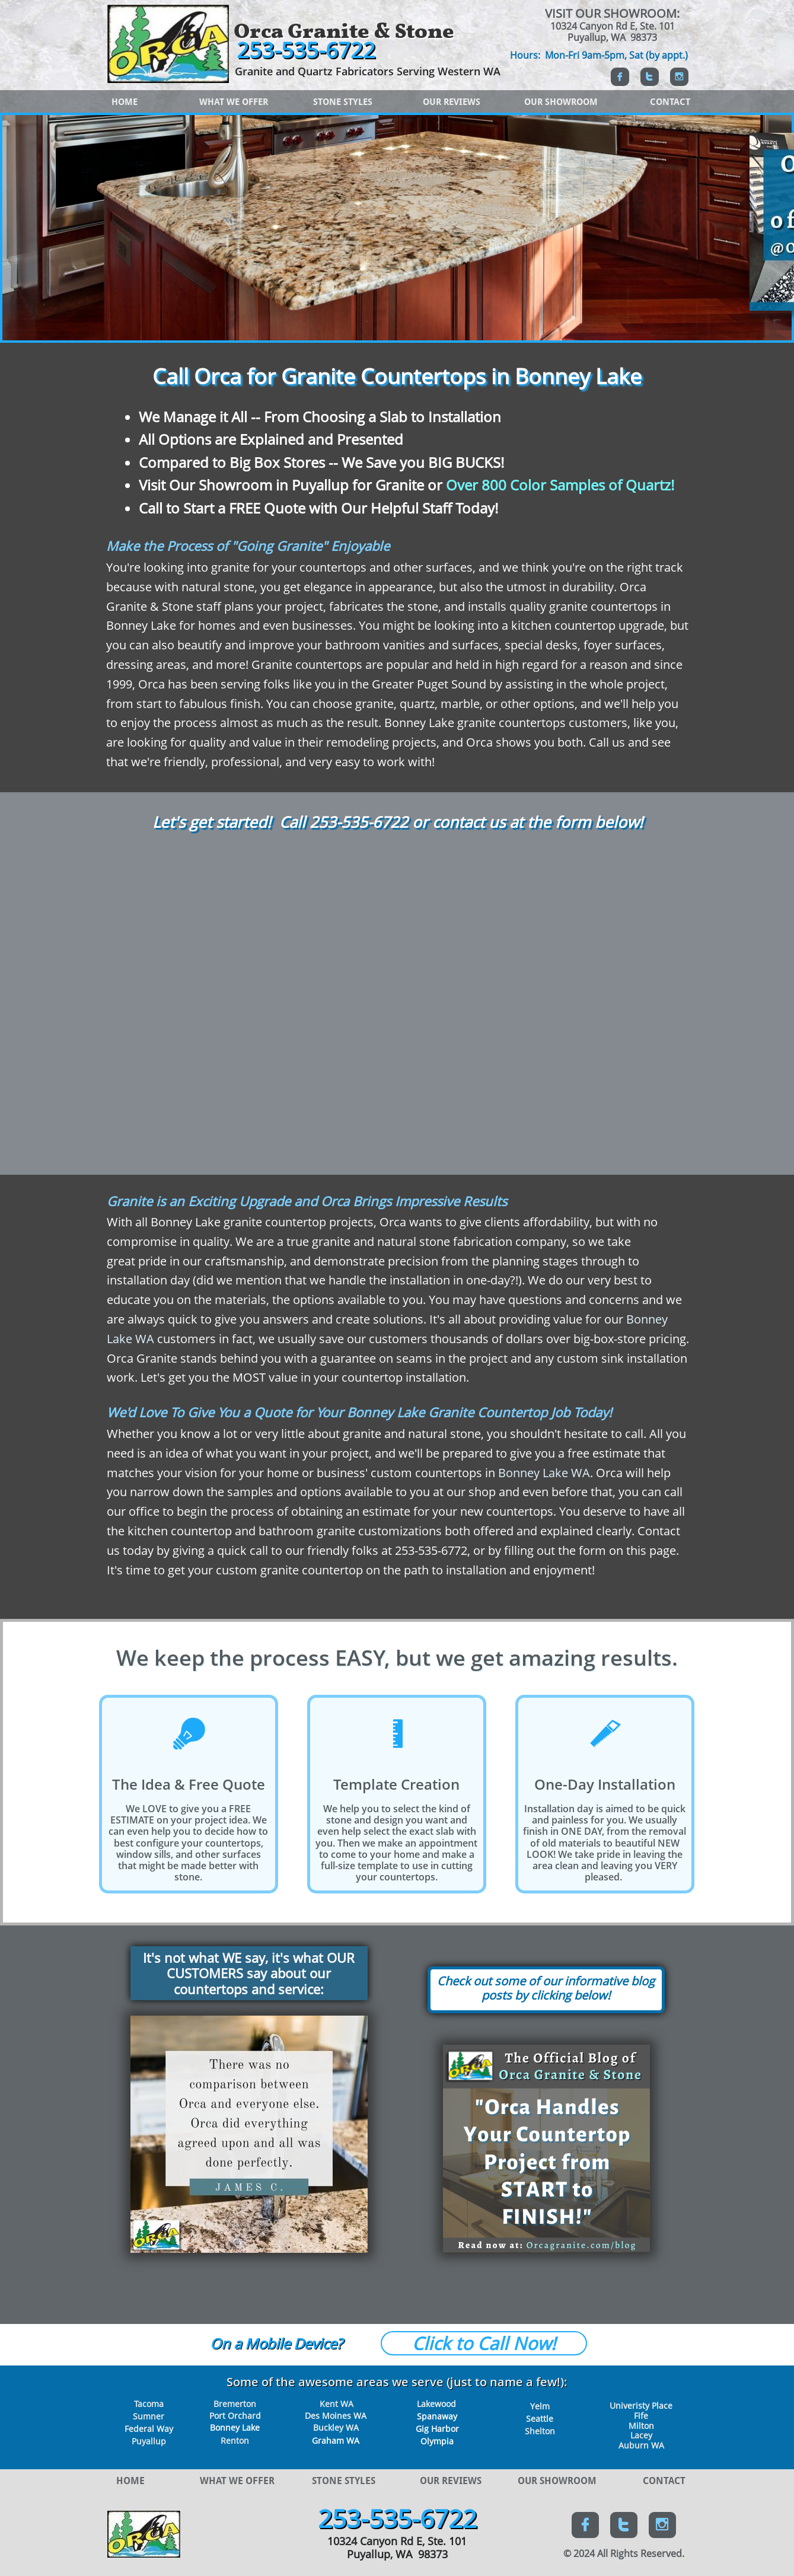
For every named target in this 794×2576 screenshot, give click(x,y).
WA (351, 2440)
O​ (215, 2343)
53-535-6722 (363, 822)
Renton (235, 2440)
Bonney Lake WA (544, 1473)
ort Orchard (237, 2415)
